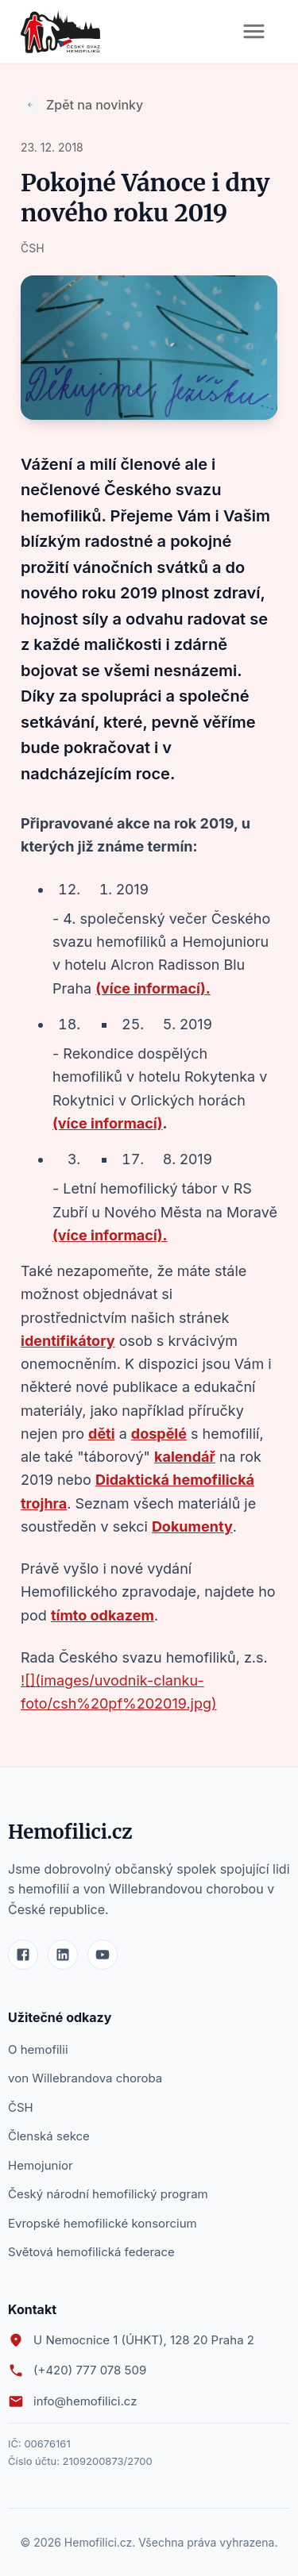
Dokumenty (192, 1526)
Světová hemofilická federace (91, 2251)
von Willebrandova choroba (85, 2078)
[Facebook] (23, 1955)
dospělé (159, 1433)
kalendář (184, 1456)
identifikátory (68, 1340)
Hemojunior (40, 2165)
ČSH (20, 2107)
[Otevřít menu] (253, 31)
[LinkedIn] (63, 1955)
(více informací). (153, 988)
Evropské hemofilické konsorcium (102, 2223)
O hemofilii (38, 2049)
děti (101, 1433)
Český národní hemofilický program (108, 2193)
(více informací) (107, 1123)
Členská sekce (49, 2135)
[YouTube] (102, 1955)
